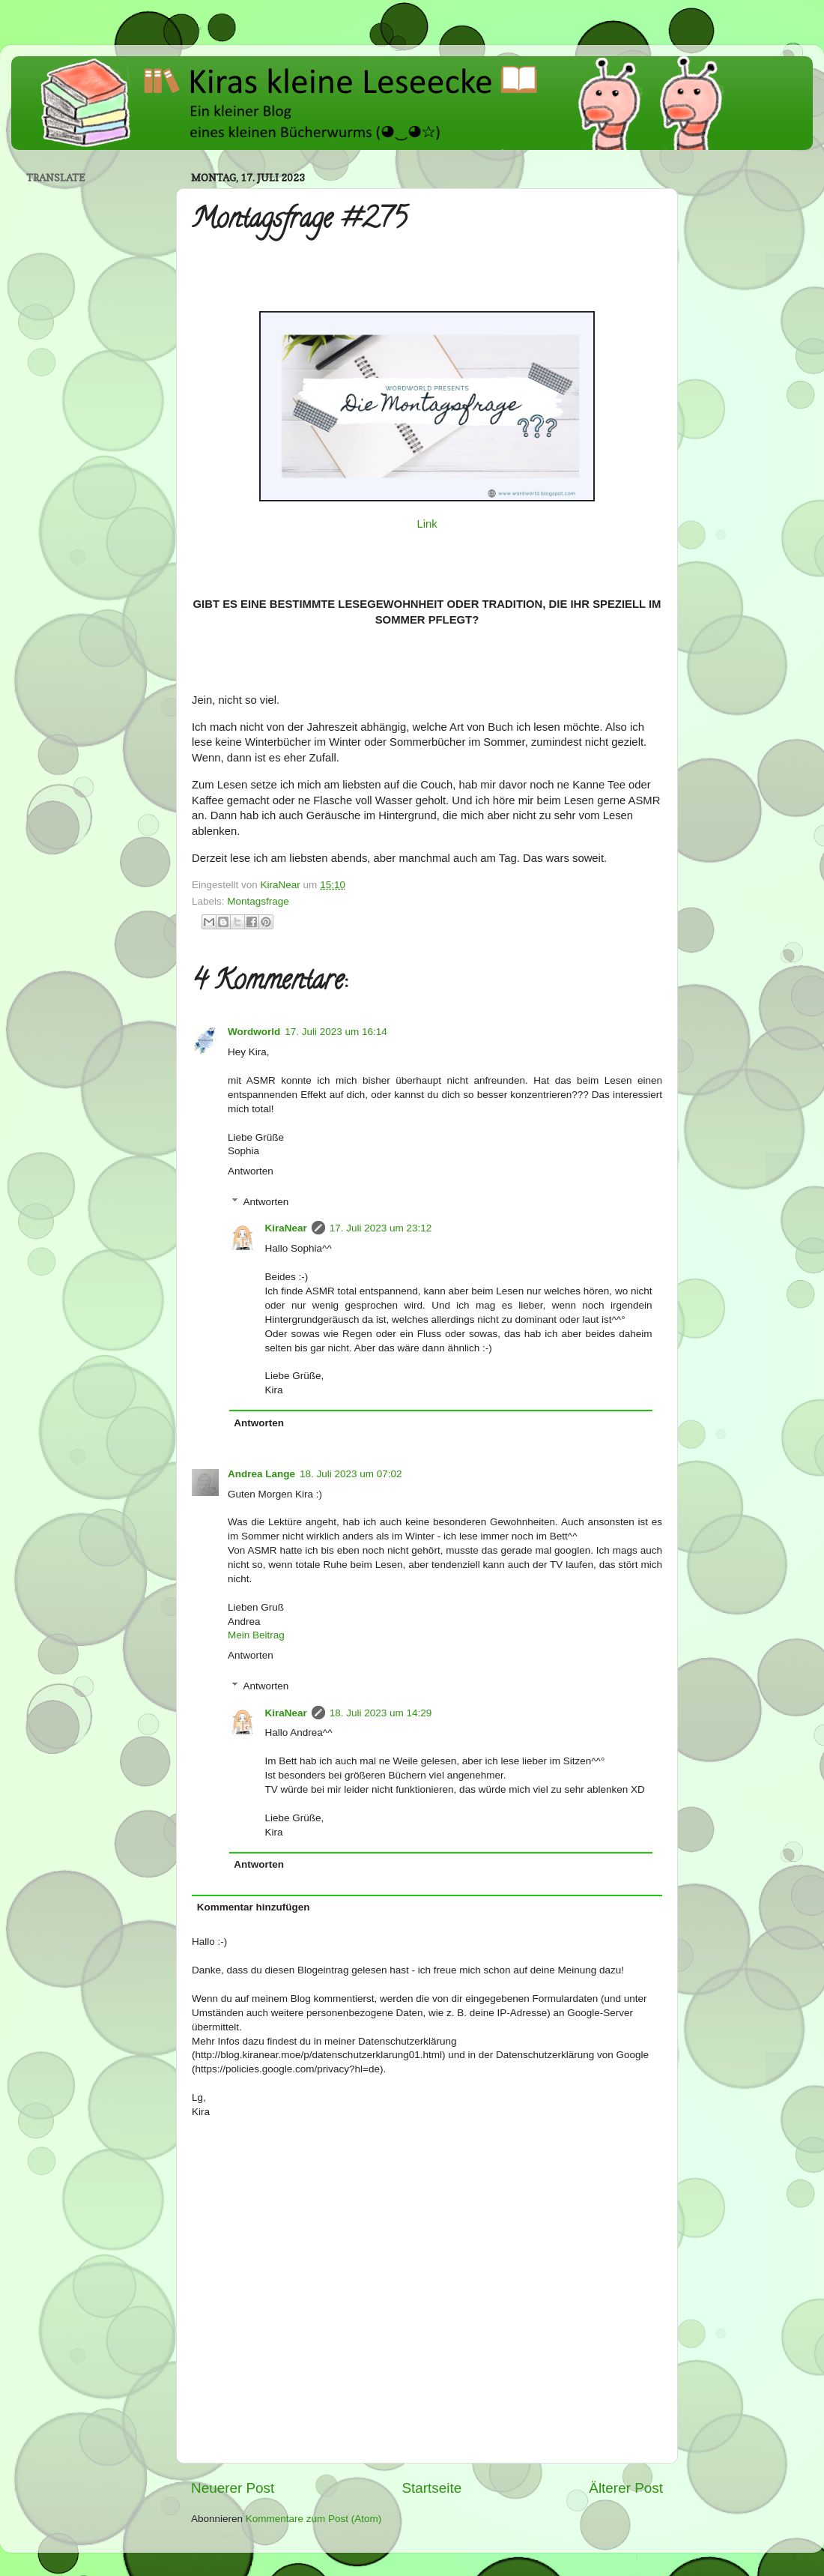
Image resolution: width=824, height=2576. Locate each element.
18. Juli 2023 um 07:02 (351, 1473)
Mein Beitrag (256, 1635)
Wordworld (254, 1031)
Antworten (250, 1171)
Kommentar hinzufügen (253, 1907)
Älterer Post (626, 2488)
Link (426, 524)
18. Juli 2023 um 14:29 (381, 1713)
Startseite (431, 2488)
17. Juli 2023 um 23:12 (381, 1228)
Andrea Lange (261, 1473)
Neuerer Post (232, 2488)
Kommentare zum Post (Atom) (314, 2518)
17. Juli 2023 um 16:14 (336, 1031)
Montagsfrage (258, 901)
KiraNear (286, 1228)
